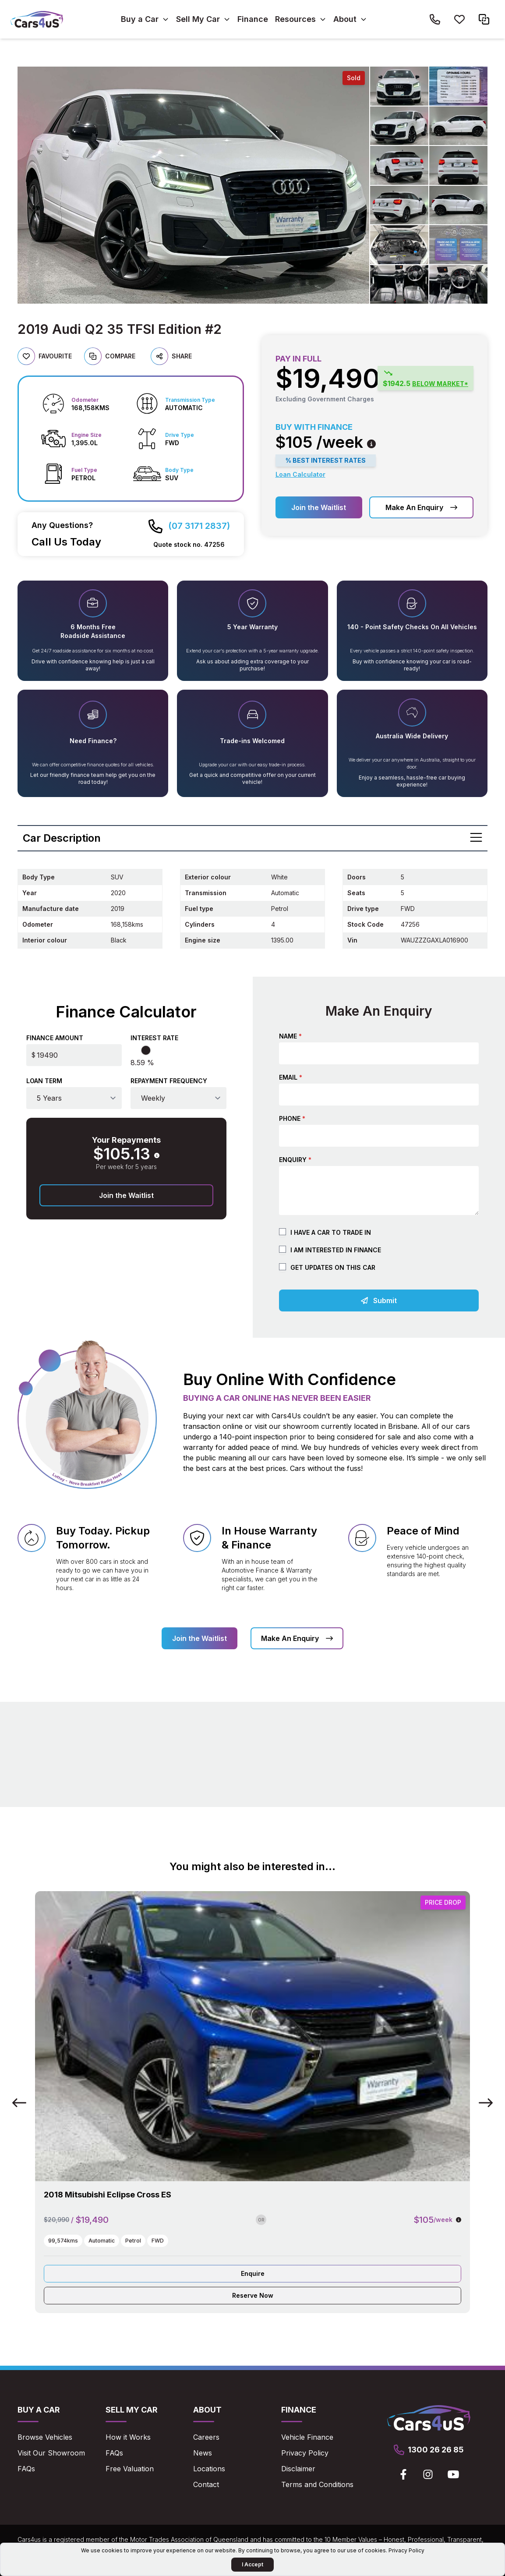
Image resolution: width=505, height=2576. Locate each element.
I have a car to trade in (330, 1232)
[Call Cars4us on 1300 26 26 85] (434, 19)
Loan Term (44, 1080)
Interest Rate (154, 1038)
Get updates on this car (332, 1267)
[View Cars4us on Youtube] (453, 2474)
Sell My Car (198, 19)
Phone (292, 1118)
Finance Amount (54, 1038)
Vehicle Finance (307, 2437)
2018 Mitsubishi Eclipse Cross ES (107, 2194)
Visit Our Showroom (51, 2452)
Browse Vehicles (45, 2437)
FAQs (26, 2468)
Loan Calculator (300, 474)
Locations (209, 2468)
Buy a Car (140, 19)
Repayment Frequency (169, 1080)
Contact (206, 2484)
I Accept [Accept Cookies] (252, 2564)
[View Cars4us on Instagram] (428, 2474)
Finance (252, 19)
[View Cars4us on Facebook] (403, 2474)
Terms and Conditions (317, 2484)
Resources (295, 19)
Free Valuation (130, 2468)
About (345, 19)
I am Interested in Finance (335, 1250)
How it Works (128, 2437)
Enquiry (295, 1159)
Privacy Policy (304, 2452)
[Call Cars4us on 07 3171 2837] (189, 526)
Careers (206, 2437)
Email (290, 1077)
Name (290, 1036)
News (202, 2452)
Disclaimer (298, 2468)
